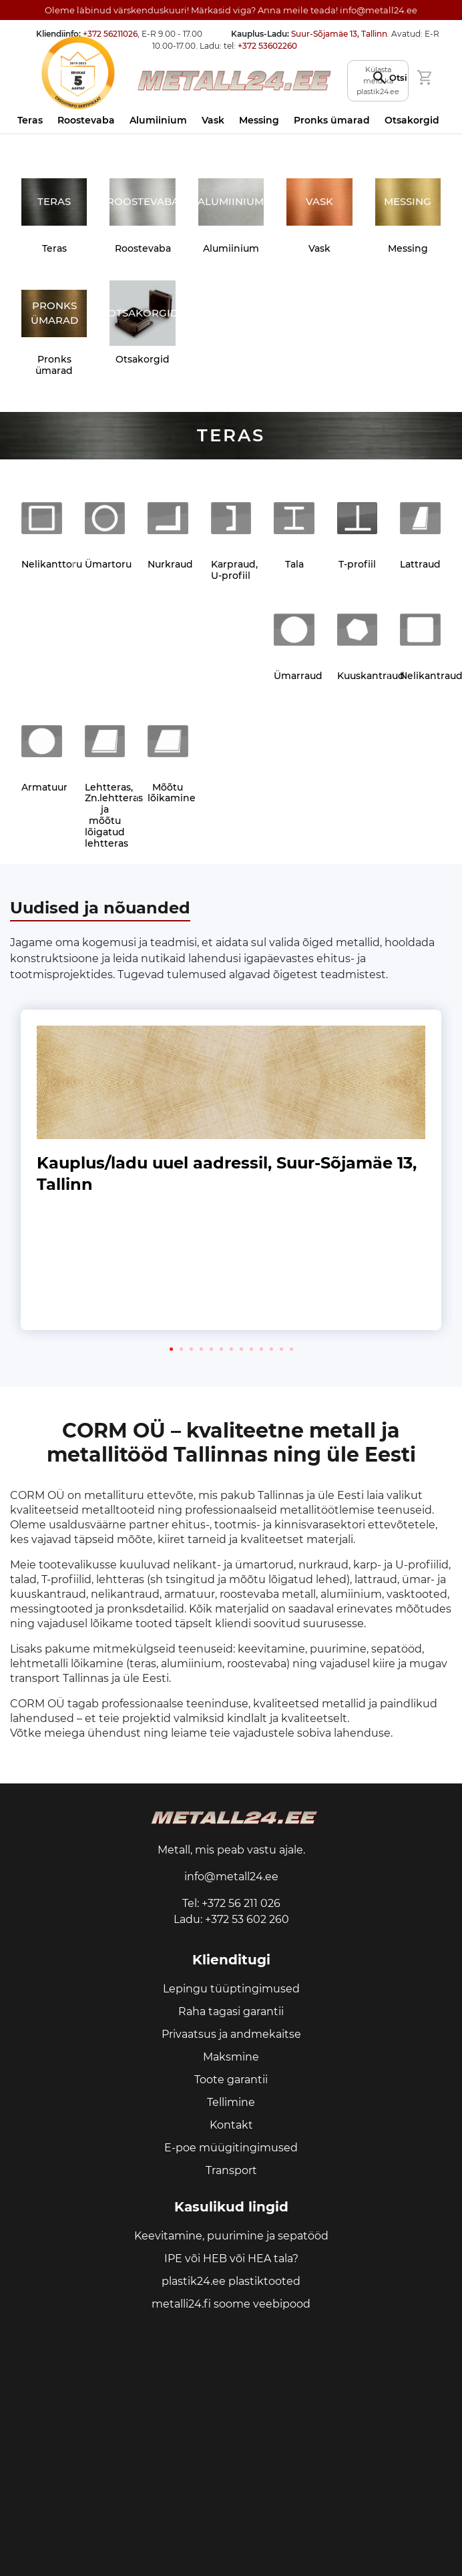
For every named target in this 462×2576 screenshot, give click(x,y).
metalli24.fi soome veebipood (231, 2304)
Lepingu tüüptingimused (231, 1988)
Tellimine (231, 2102)
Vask (213, 120)
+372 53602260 (267, 46)
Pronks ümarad (332, 120)
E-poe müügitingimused (231, 2147)
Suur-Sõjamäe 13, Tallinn (339, 34)
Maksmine (231, 2057)
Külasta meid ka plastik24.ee (378, 80)
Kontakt (231, 2125)
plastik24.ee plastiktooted (231, 2281)
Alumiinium (158, 120)
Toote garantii (231, 2079)
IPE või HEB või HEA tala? (231, 2258)
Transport (231, 2170)
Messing (259, 120)
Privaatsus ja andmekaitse (231, 2034)
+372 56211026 (110, 34)
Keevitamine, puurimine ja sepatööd (231, 2235)
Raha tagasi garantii (231, 2011)
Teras (30, 120)
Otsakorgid (412, 120)
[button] (171, 1349)
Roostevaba (86, 120)
